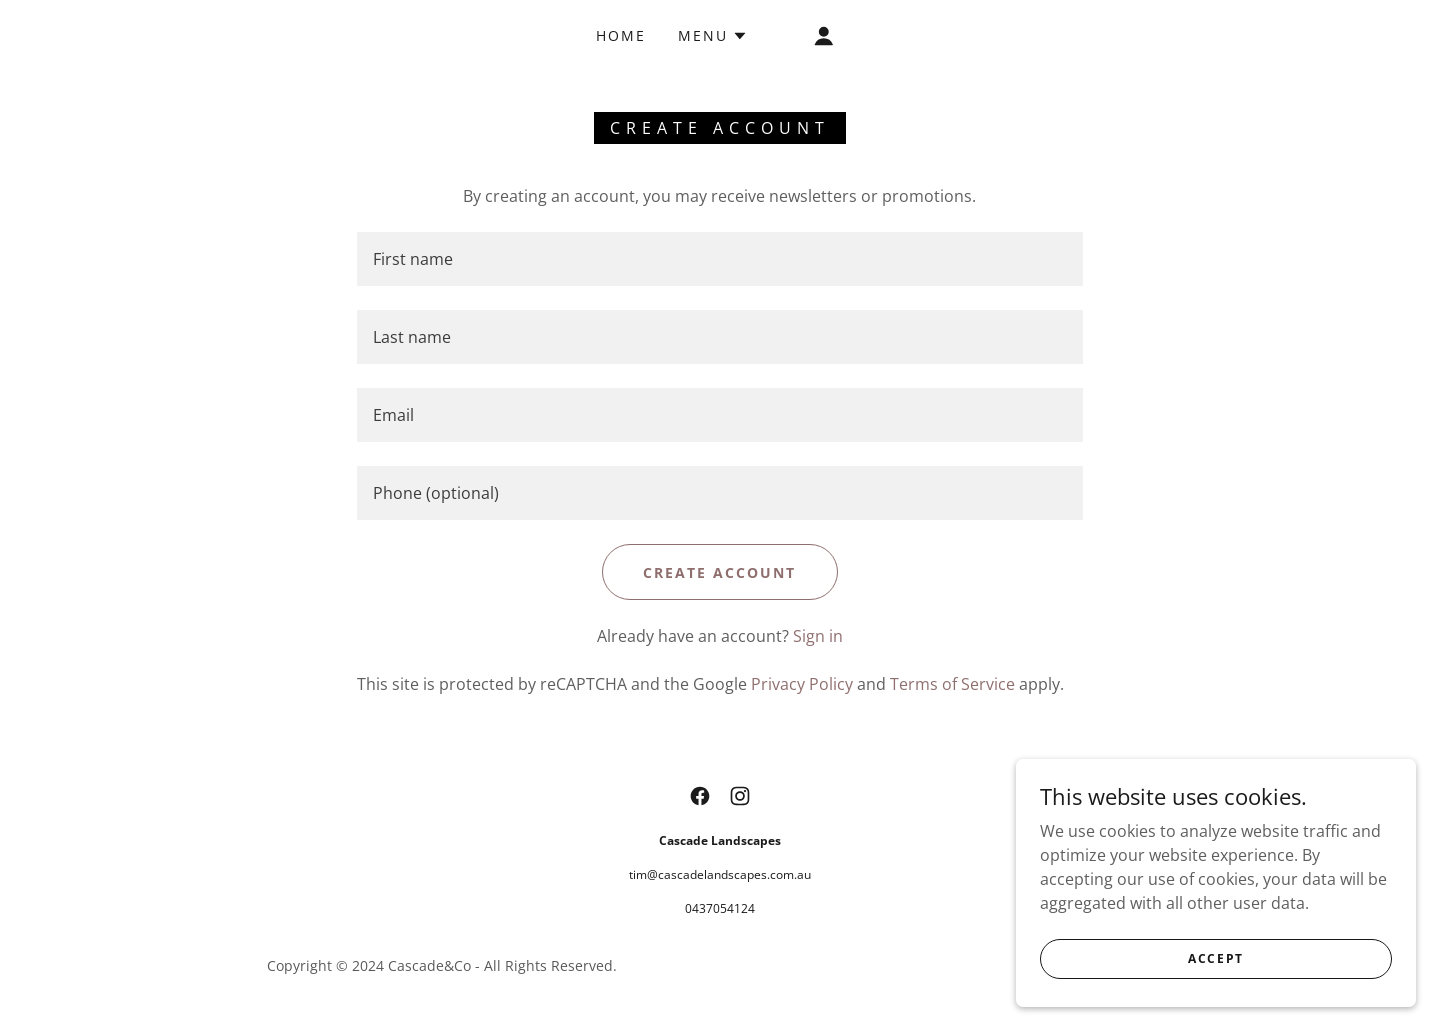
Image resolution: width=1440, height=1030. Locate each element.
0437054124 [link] (720, 908)
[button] (713, 36)
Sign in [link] (818, 636)
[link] (700, 796)
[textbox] (719, 259)
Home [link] (621, 35)
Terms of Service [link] (952, 684)
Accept (1216, 958)
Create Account (719, 572)
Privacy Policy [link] (802, 684)
